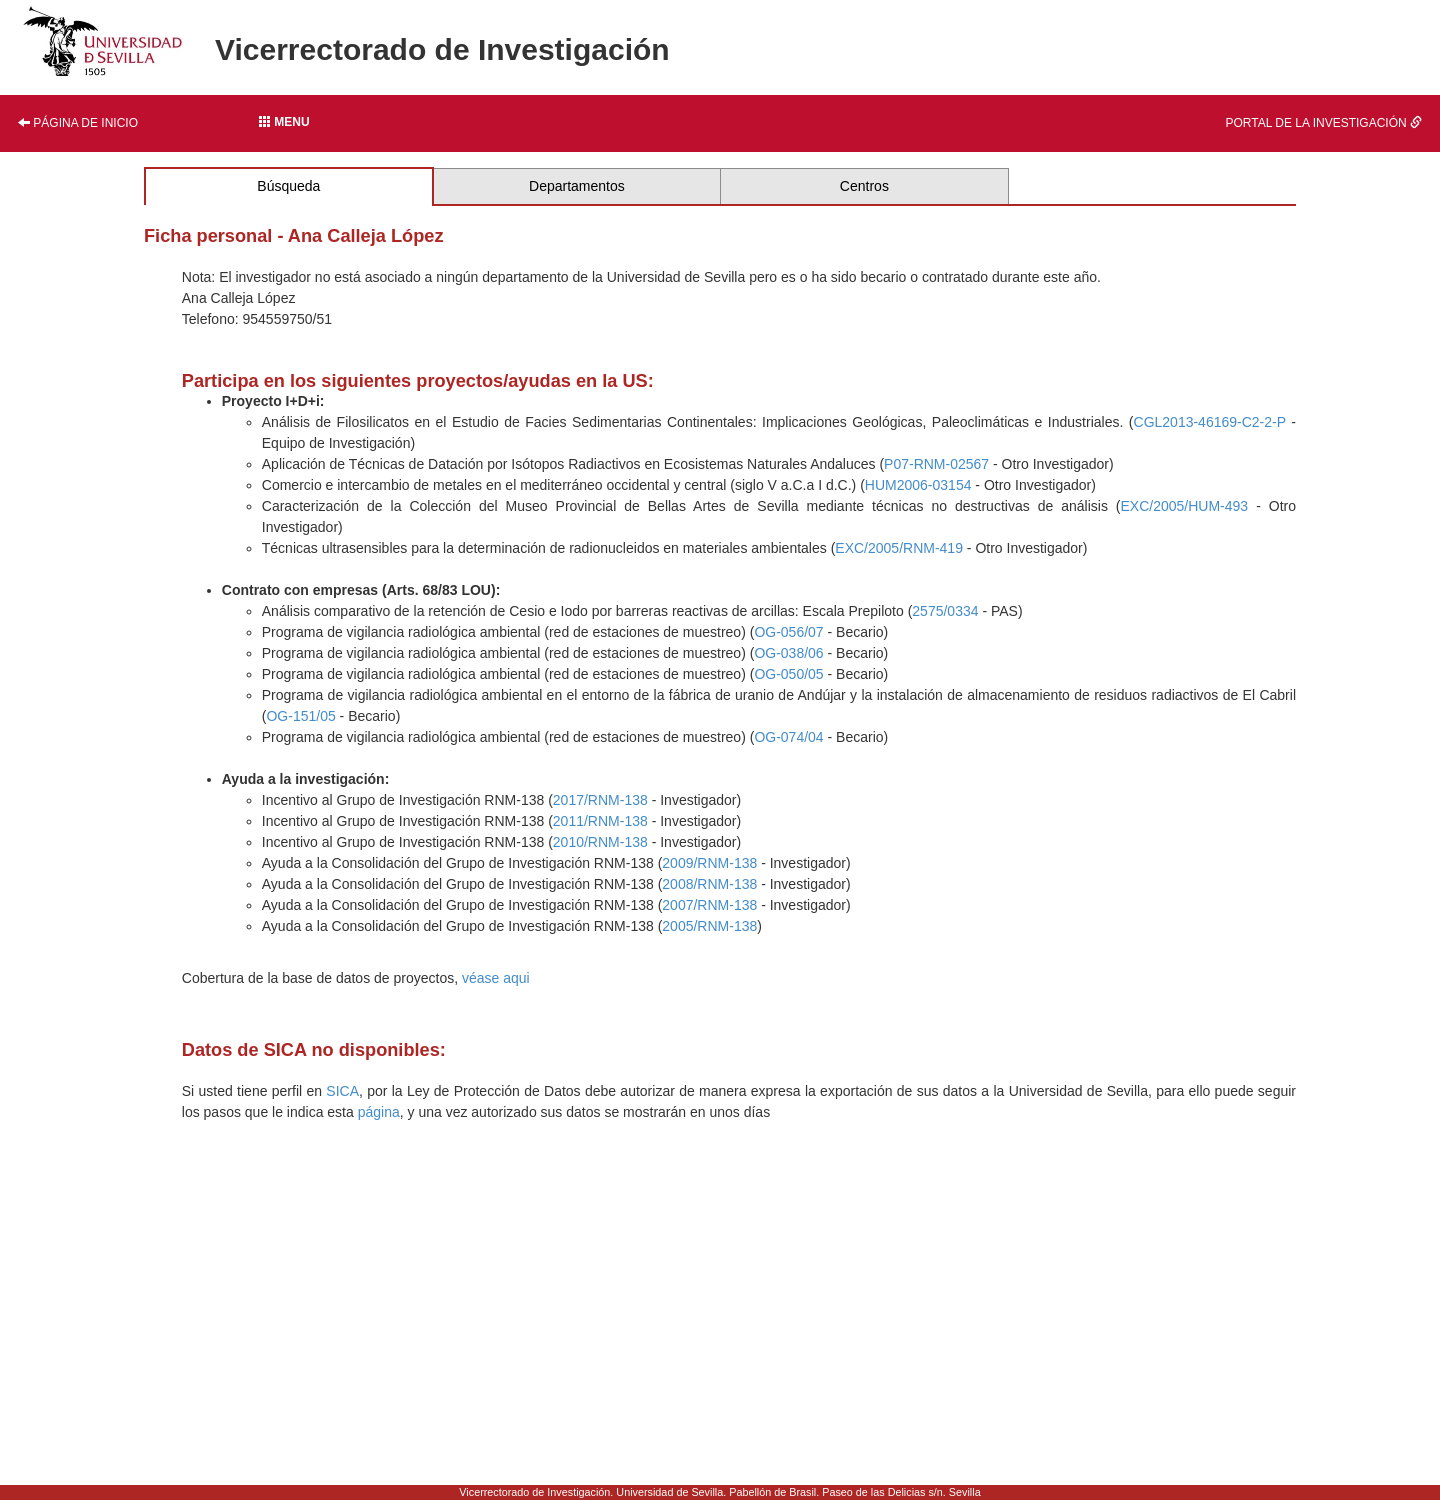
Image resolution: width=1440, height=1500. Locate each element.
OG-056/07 (788, 632)
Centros (864, 186)
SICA (342, 1091)
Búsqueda (288, 186)
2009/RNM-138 (709, 863)
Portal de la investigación (1324, 123)
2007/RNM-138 (709, 905)
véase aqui (496, 978)
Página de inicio (78, 123)
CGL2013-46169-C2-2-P (1210, 422)
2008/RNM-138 (709, 884)
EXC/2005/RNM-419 (899, 548)
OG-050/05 (788, 674)
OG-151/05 (300, 716)
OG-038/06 (788, 653)
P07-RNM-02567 (936, 464)
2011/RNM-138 (600, 821)
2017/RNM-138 (600, 800)
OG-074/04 (788, 737)
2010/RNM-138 (600, 842)
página (379, 1112)
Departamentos (577, 186)
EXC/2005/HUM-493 (1185, 506)
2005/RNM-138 (709, 926)
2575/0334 (945, 611)
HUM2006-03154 (918, 485)
